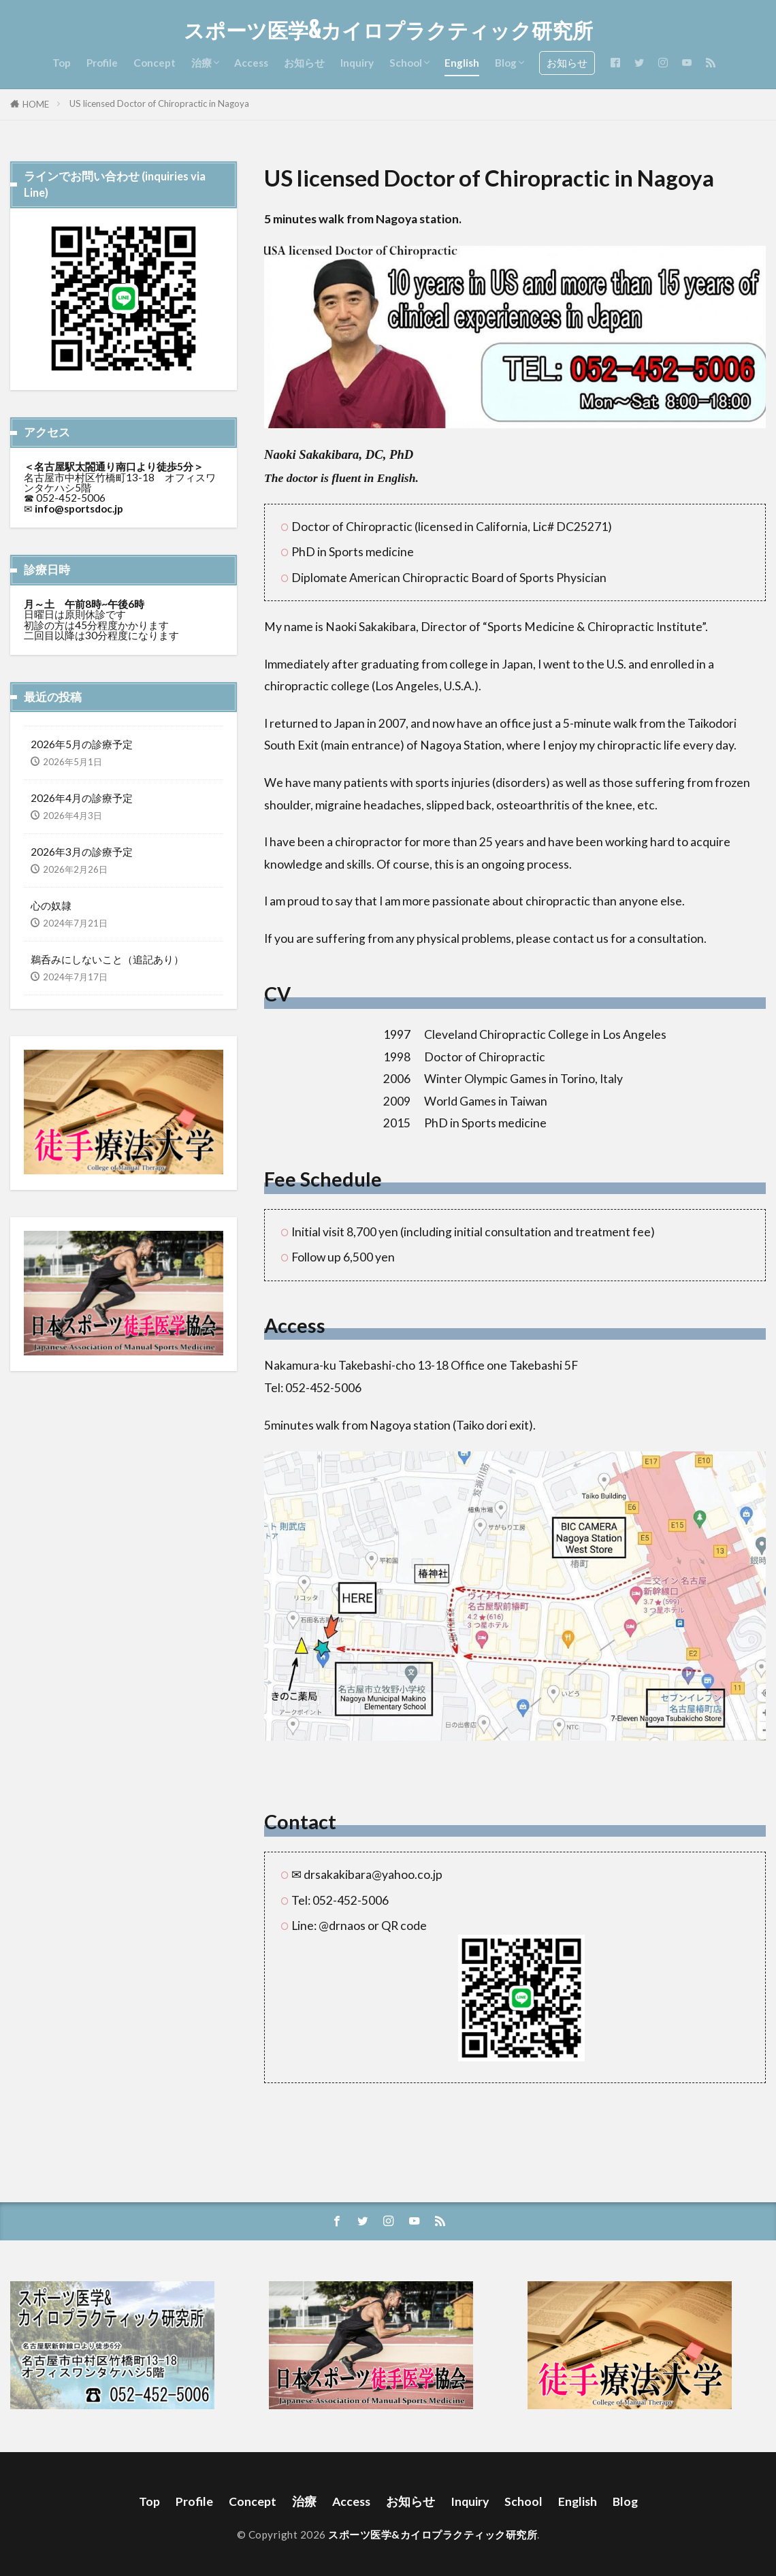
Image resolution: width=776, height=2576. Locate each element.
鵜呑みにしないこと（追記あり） (107, 959)
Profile (102, 63)
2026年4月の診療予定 (82, 798)
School (405, 63)
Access (251, 63)
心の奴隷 (51, 905)
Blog (506, 63)
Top (61, 63)
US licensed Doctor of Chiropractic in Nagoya (159, 103)
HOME (35, 104)
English (461, 63)
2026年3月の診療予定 (82, 852)
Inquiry (357, 63)
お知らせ (304, 63)
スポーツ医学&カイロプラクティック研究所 (388, 30)
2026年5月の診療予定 (82, 744)
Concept (154, 63)
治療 (201, 63)
